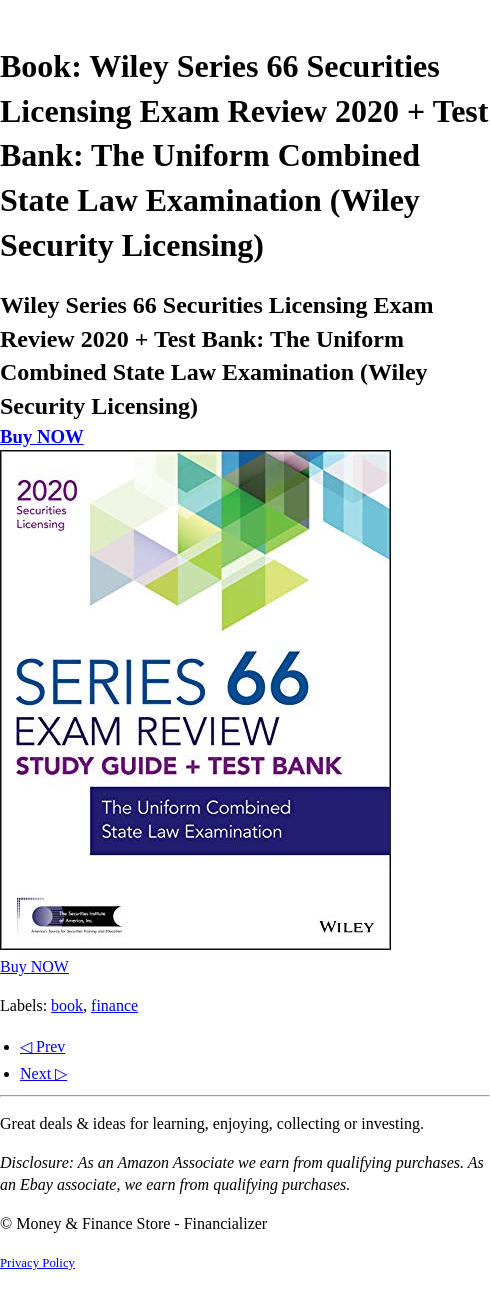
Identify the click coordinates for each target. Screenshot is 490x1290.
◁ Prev (42, 1046)
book (67, 1005)
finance (114, 1005)
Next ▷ (43, 1073)
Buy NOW (42, 436)
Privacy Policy (37, 1263)
